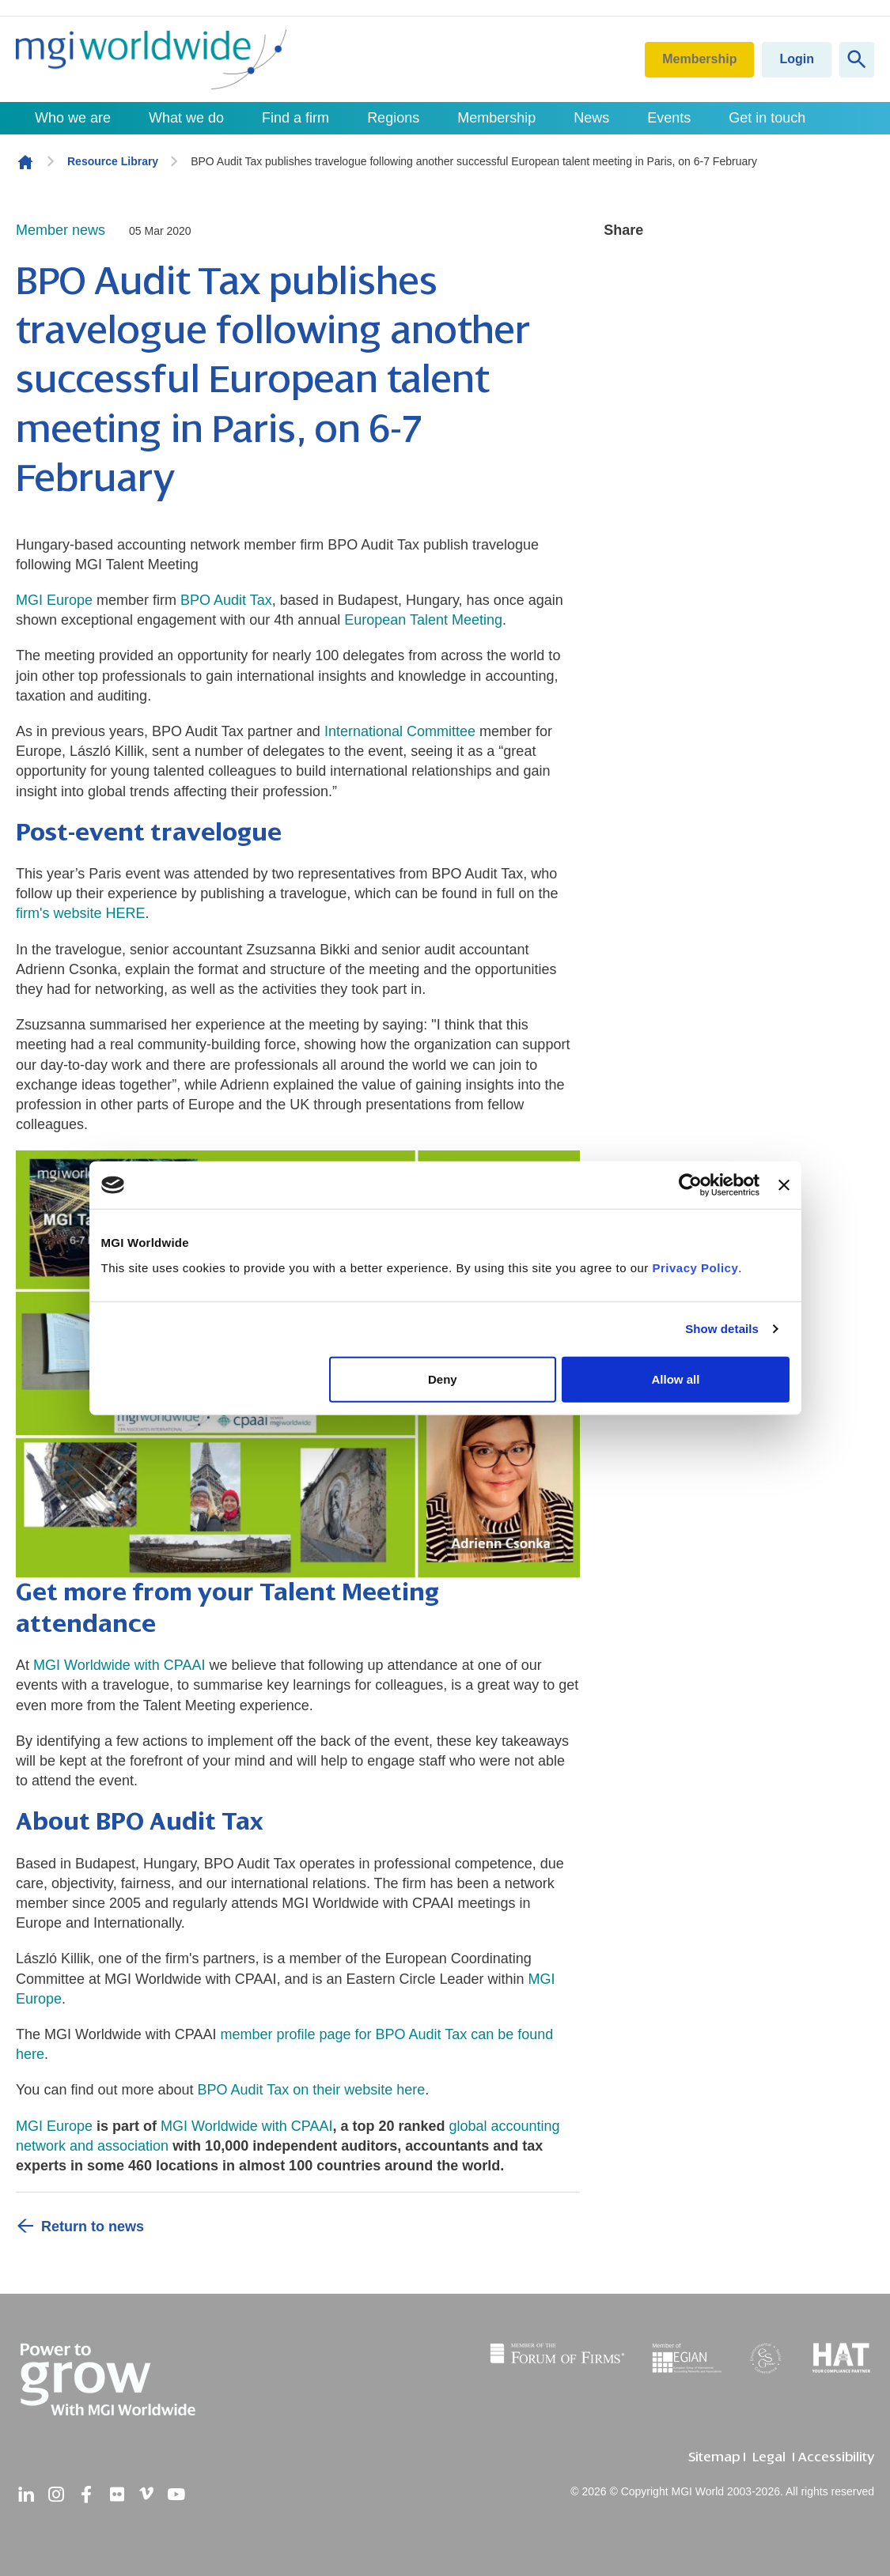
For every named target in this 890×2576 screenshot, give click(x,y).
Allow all (676, 1378)
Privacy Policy (696, 1267)
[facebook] (86, 2494)
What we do (186, 118)
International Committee (399, 731)
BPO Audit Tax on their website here (312, 2090)
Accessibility (836, 2457)
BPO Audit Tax (226, 600)
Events (669, 118)
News (591, 118)
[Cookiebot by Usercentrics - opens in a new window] (690, 1185)
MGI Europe (54, 600)
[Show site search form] (856, 59)
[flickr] (116, 2494)
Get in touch (767, 118)
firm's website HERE (80, 913)
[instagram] (56, 2494)
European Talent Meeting (423, 620)
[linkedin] (26, 2494)
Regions (393, 118)
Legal (769, 2457)
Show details (722, 1328)
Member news (60, 230)
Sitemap (714, 2457)
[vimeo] (146, 2494)
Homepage (25, 162)
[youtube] (176, 2494)
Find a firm (295, 118)
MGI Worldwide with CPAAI (119, 1665)
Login (796, 59)
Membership (699, 59)
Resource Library (112, 161)
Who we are (73, 118)
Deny (442, 1378)
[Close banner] (784, 1185)
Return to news (92, 2226)
